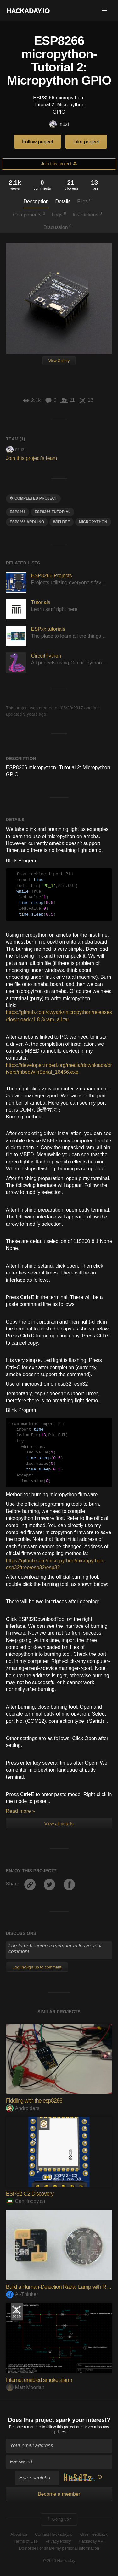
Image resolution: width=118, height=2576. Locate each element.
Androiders (22, 2108)
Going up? (58, 2519)
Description (36, 201)
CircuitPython (46, 655)
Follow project (37, 141)
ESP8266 (18, 512)
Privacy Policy (58, 2541)
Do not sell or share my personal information (59, 2548)
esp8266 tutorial (52, 512)
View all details (58, 1823)
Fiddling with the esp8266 (34, 2100)
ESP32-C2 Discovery (29, 2194)
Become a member (25, 2427)
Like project (86, 141)
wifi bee (61, 522)
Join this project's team (31, 458)
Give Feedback (93, 2534)
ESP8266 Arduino (27, 522)
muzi (59, 124)
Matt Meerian (25, 2387)
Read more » (20, 1811)
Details (63, 201)
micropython (93, 522)
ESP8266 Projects (51, 575)
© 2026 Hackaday (59, 2560)
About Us (18, 2534)
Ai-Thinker (22, 2294)
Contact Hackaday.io (53, 2534)
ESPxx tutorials (48, 629)
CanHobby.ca (25, 2201)
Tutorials (40, 602)
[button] (104, 10)
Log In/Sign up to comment (37, 1967)
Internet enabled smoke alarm (39, 2380)
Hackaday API (91, 2541)
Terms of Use (26, 2541)
